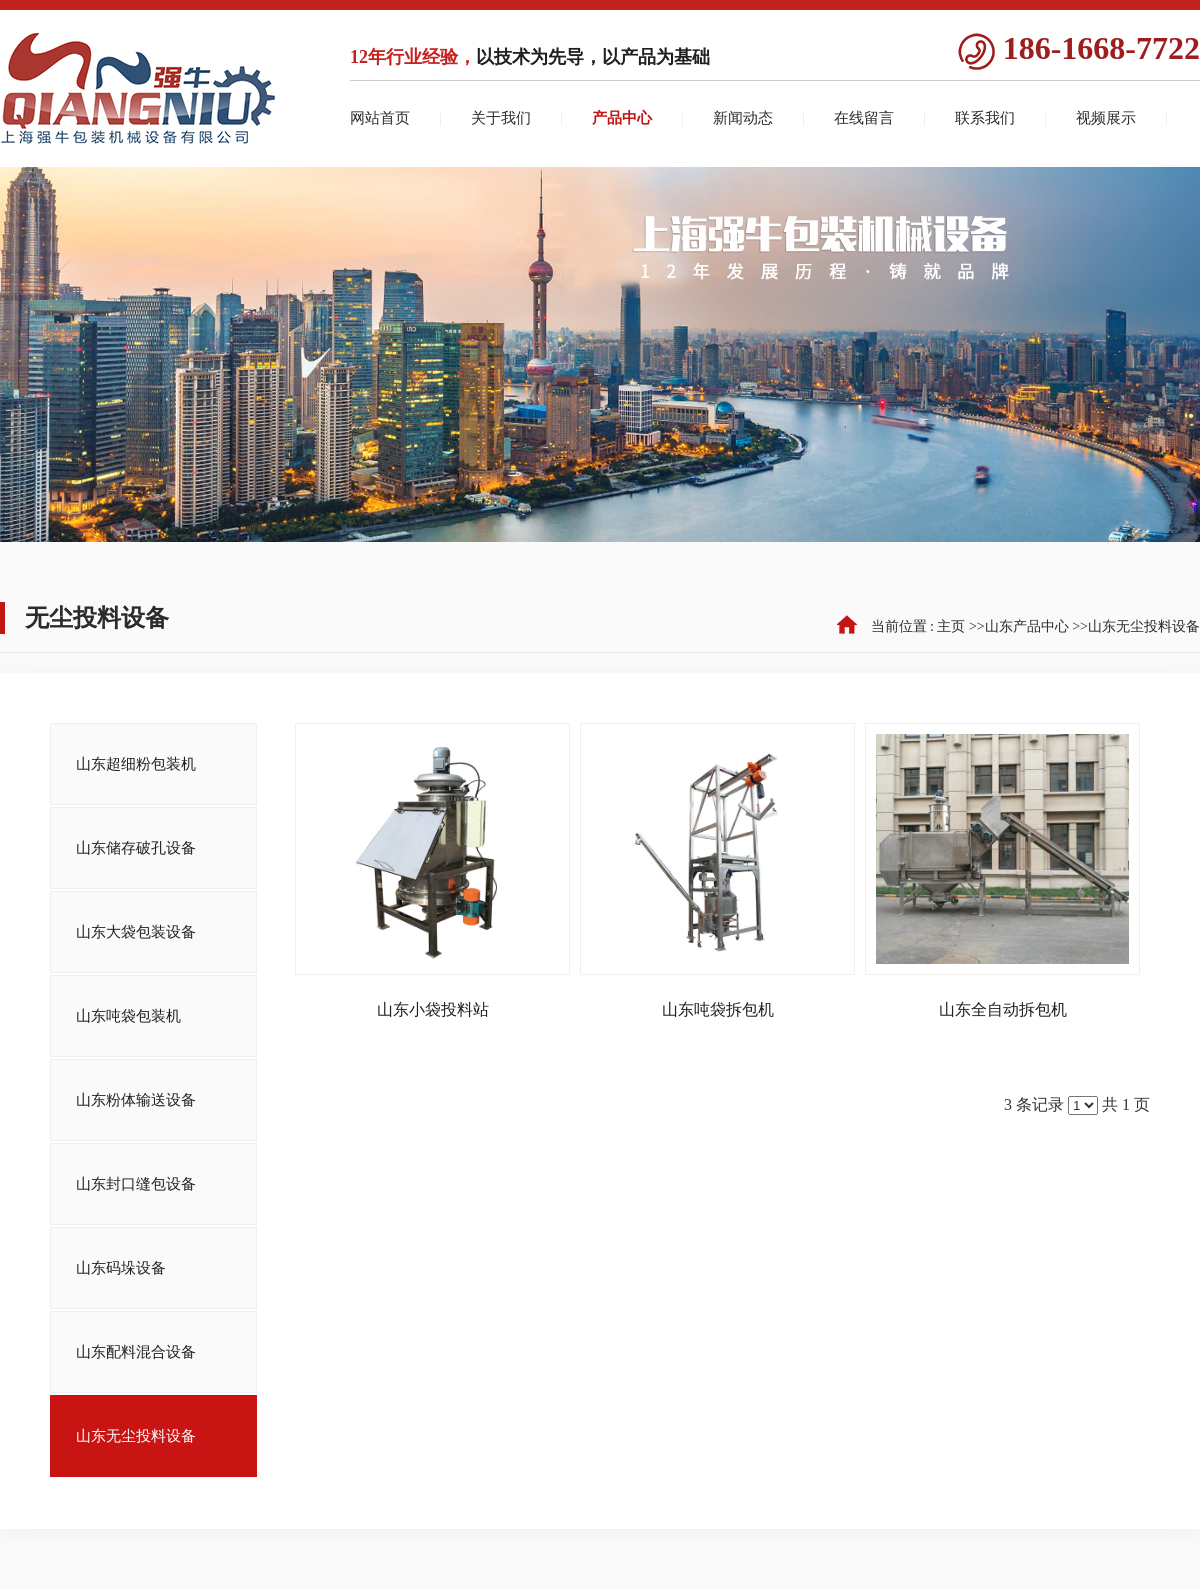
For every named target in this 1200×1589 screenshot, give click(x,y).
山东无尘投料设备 (1144, 626)
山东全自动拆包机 (1003, 1009)
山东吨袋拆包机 (718, 1009)
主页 (951, 626)
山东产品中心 (1027, 626)
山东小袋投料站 (433, 1009)
